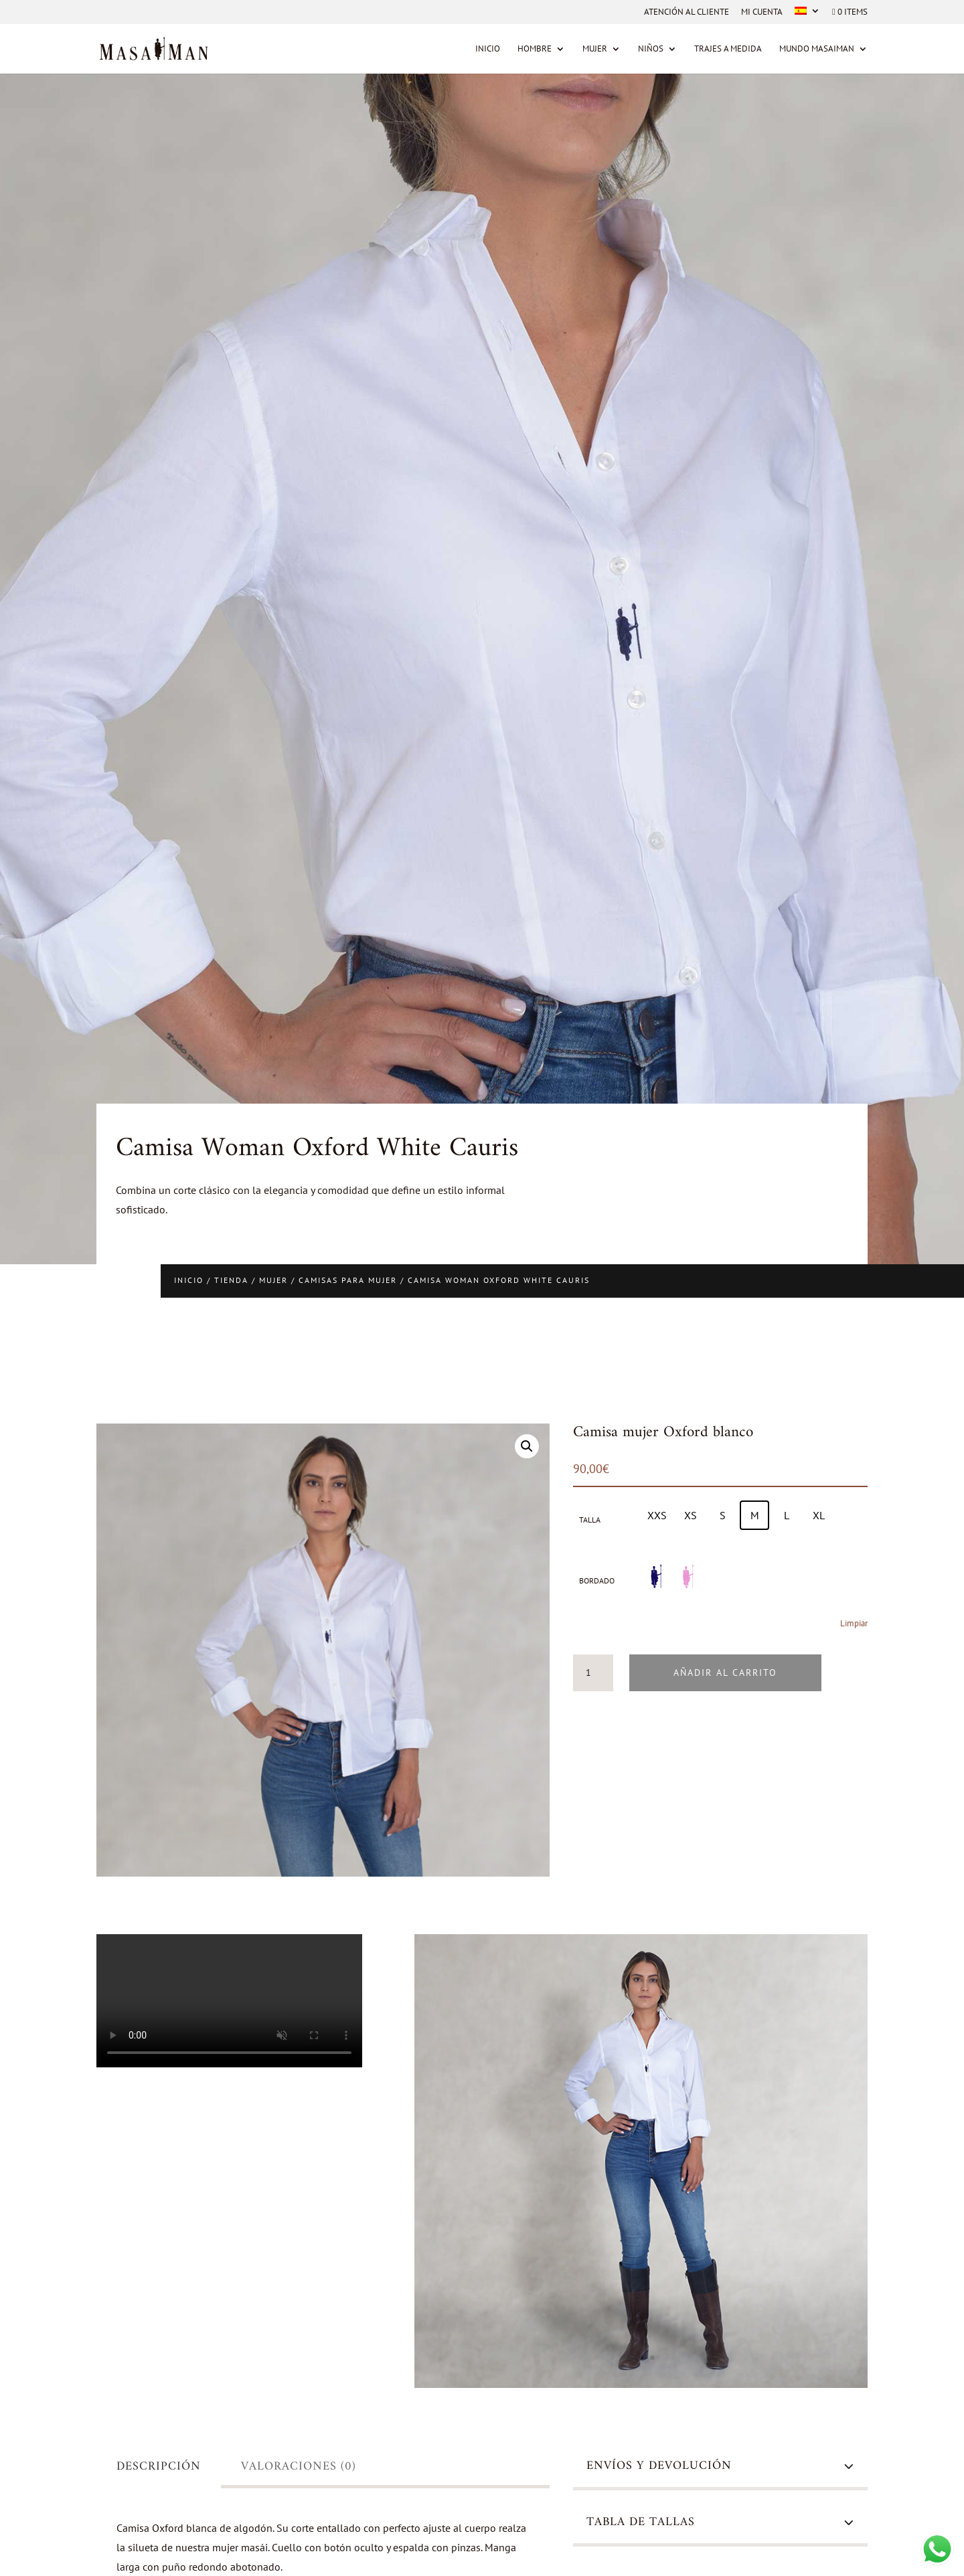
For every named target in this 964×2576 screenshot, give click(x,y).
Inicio (487, 49)
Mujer (594, 49)
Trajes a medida (728, 49)
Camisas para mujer (348, 1280)
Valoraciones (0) (298, 2466)
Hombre (534, 49)
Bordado (597, 1580)
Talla (589, 1520)
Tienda (231, 1280)
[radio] (657, 1515)
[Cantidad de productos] (593, 1673)
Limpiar (854, 1623)
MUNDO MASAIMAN (816, 49)
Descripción (158, 2466)
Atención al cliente (686, 12)
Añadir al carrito (725, 1672)
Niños (650, 49)
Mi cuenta (762, 12)
